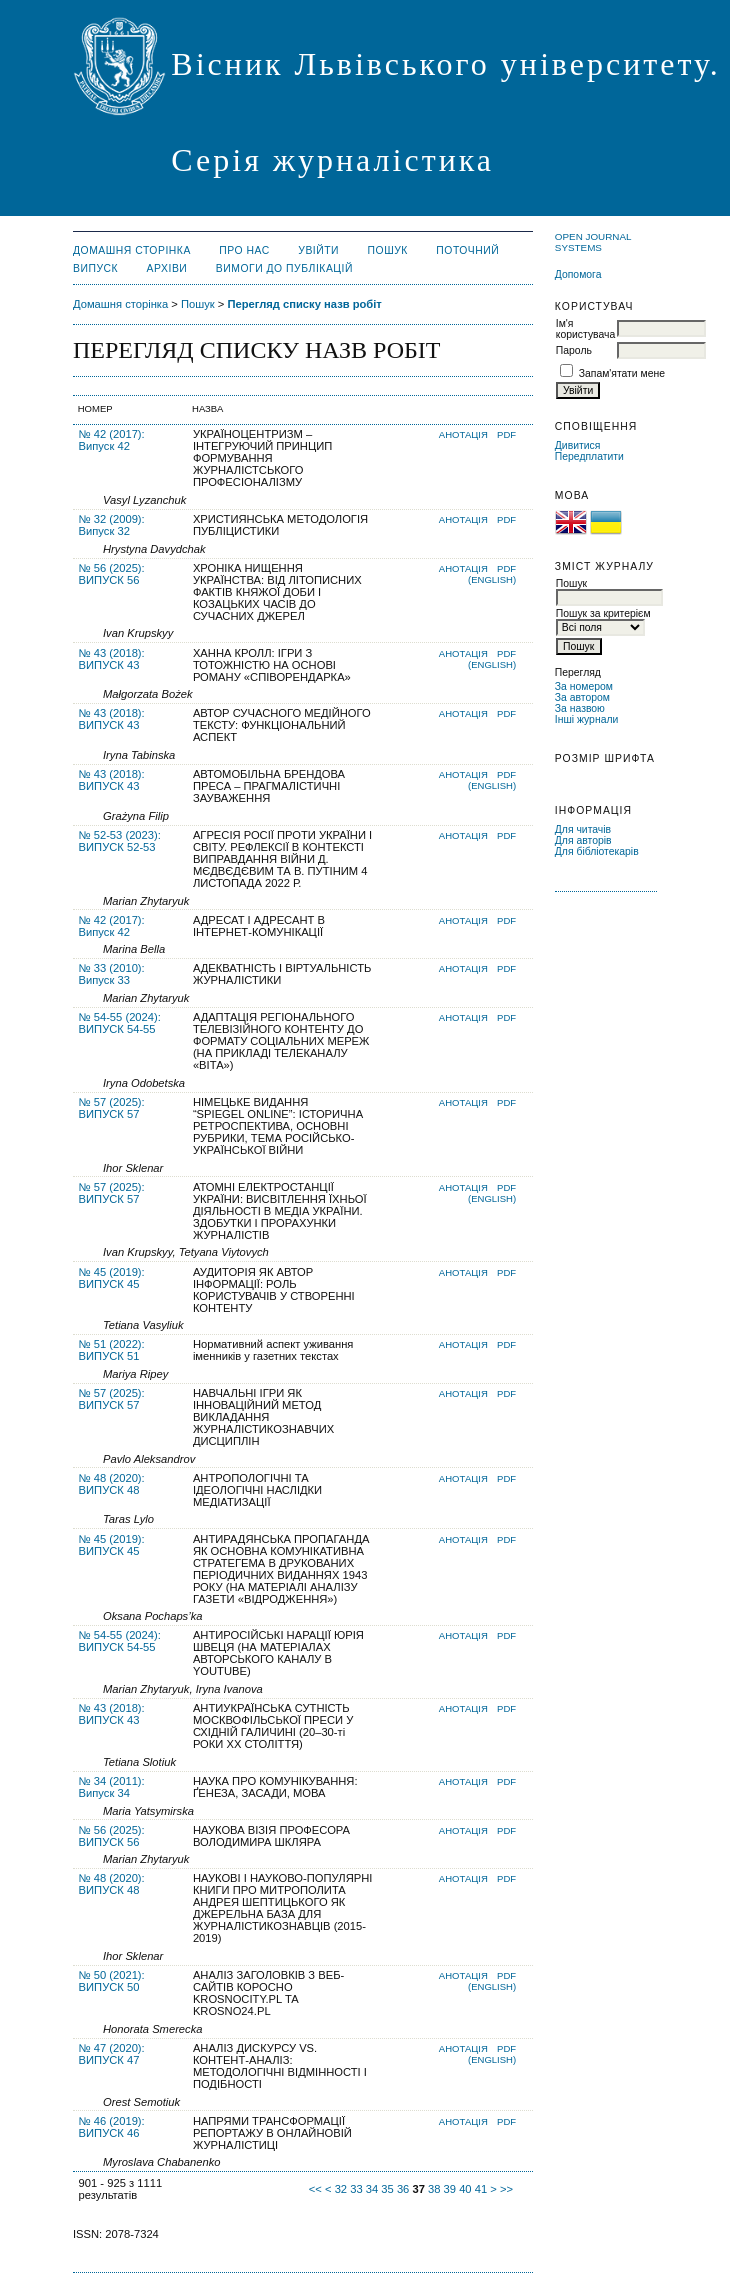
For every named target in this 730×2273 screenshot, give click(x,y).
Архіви (167, 268)
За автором (582, 697)
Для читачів (583, 829)
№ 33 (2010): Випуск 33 (112, 974)
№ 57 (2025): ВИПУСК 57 (112, 1108)
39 (450, 2189)
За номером (584, 686)
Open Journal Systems (593, 242)
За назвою (580, 708)
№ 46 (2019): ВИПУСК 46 (112, 2127)
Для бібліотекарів (597, 851)
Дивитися (578, 445)
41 (481, 2189)
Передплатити (589, 456)
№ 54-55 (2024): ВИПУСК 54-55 (120, 1023)
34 (372, 2189)
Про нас (244, 250)
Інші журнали (586, 719)
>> (506, 2189)
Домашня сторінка (132, 250)
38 (434, 2189)
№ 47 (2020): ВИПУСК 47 (112, 2054)
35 (387, 2189)
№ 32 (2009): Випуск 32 (112, 525)
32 (341, 2189)
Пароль (574, 350)
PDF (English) (492, 574)
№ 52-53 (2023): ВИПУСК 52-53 (120, 841)
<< (315, 2189)
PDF (506, 434)
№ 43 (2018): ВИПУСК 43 (112, 659)
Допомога (578, 274)
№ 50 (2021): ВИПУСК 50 (112, 1981)
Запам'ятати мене (622, 373)
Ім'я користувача (585, 329)
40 (465, 2189)
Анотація (463, 434)
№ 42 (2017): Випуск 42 (112, 440)
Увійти (318, 250)
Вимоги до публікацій (284, 268)
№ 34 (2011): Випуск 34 (112, 1787)
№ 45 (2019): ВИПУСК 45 (112, 1278)
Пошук (388, 250)
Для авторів (583, 840)
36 (403, 2189)
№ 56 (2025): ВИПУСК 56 (112, 574)
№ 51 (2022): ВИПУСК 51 (112, 1350)
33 (356, 2189)
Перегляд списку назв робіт (304, 304)
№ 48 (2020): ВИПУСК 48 (112, 1484)
